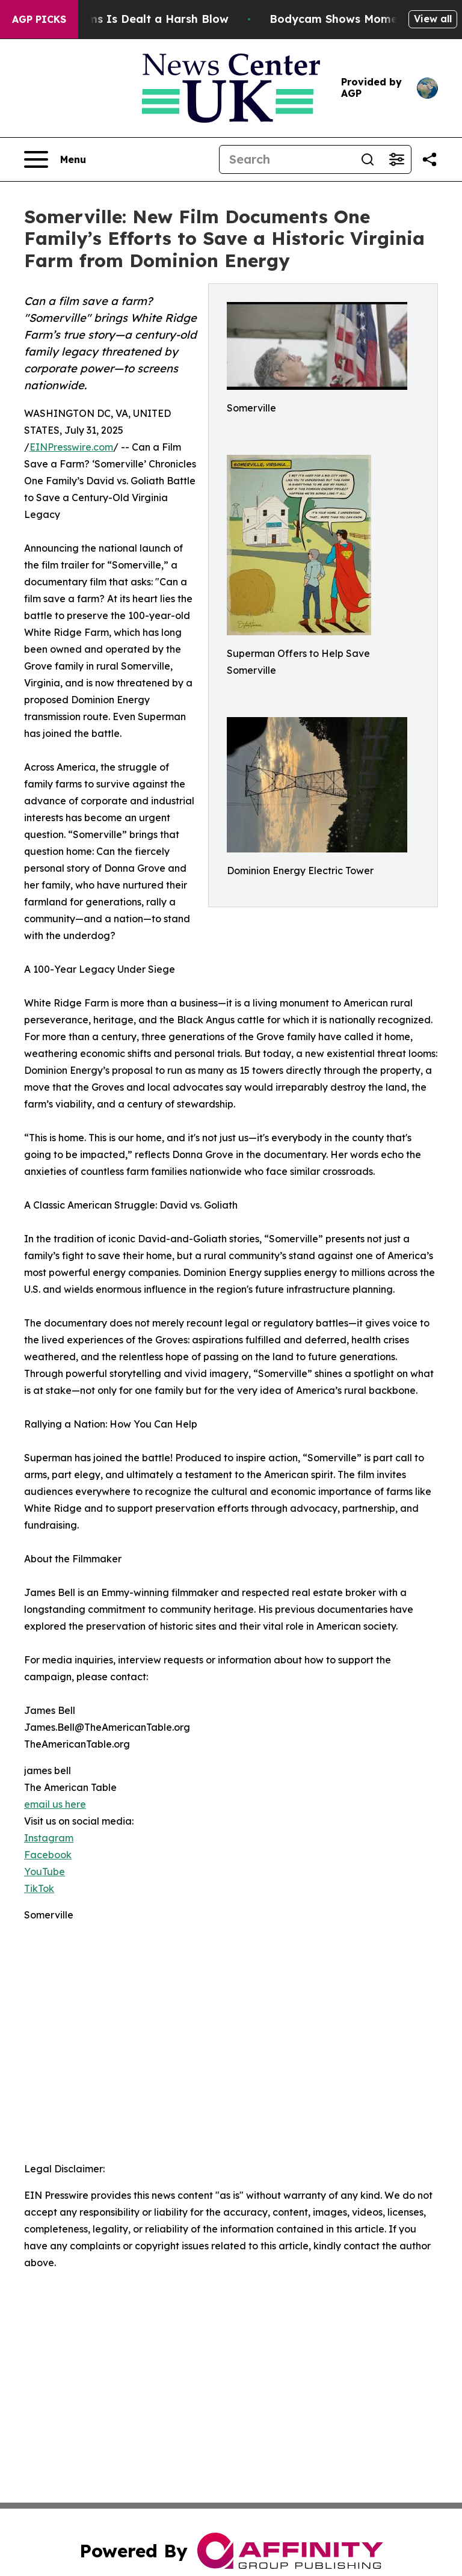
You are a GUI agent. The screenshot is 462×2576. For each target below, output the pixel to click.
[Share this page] (429, 159)
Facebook (48, 1855)
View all (433, 19)
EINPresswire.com (71, 447)
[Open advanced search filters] (396, 159)
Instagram (48, 1838)
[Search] (286, 159)
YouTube (44, 1872)
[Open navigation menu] (55, 159)
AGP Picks (39, 19)
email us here (55, 1804)
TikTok (39, 1888)
